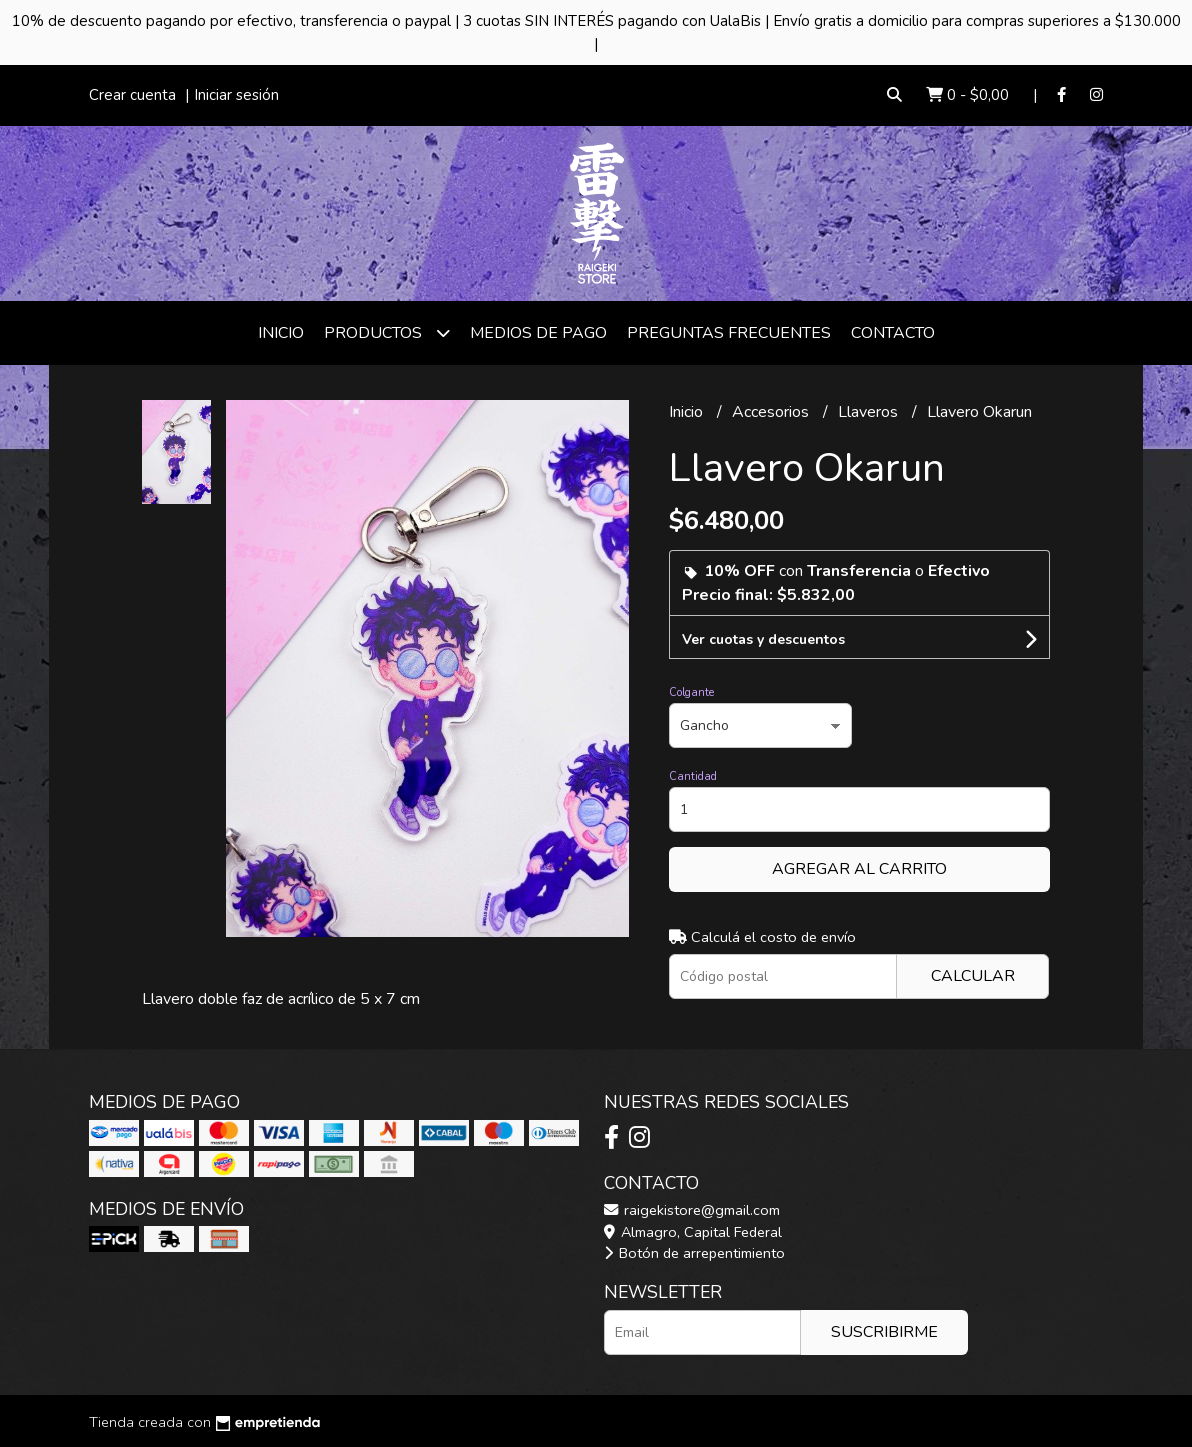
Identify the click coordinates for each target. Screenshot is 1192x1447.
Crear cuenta (132, 95)
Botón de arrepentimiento (694, 1253)
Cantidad (693, 776)
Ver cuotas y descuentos (763, 639)
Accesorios (772, 412)
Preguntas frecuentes (729, 333)
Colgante (691, 692)
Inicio (281, 333)
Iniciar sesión (236, 95)
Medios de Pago (538, 333)
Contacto (893, 333)
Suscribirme (884, 1332)
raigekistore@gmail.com (692, 1210)
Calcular (973, 976)
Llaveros (870, 412)
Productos (387, 332)
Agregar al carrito (859, 869)
